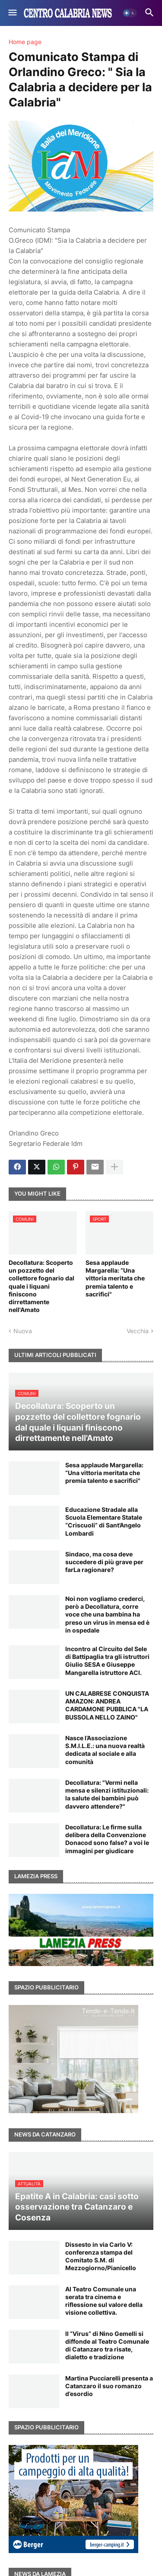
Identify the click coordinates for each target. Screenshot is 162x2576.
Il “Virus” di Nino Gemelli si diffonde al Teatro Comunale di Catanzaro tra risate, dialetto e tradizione (107, 2345)
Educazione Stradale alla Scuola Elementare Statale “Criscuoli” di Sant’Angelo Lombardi (103, 1521)
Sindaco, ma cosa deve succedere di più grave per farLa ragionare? (104, 1561)
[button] (12, 13)
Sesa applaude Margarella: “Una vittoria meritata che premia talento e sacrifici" (115, 1278)
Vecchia (138, 1331)
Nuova (22, 1331)
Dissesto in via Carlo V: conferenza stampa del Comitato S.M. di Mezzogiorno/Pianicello (100, 2256)
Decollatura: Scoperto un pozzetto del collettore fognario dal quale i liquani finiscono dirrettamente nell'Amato (41, 1286)
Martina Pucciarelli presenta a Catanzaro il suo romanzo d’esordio (109, 2385)
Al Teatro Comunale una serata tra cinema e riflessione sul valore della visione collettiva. (104, 2300)
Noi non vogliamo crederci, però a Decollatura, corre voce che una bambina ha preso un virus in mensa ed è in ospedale (107, 1614)
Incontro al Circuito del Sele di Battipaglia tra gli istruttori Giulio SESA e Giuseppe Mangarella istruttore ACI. (107, 1660)
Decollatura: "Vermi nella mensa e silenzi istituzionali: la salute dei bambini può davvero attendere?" (107, 1794)
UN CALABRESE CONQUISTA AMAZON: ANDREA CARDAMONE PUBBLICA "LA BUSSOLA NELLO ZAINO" (107, 1705)
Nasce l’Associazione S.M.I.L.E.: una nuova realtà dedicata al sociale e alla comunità (105, 1749)
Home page (25, 42)
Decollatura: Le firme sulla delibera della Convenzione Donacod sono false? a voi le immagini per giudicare (107, 1838)
